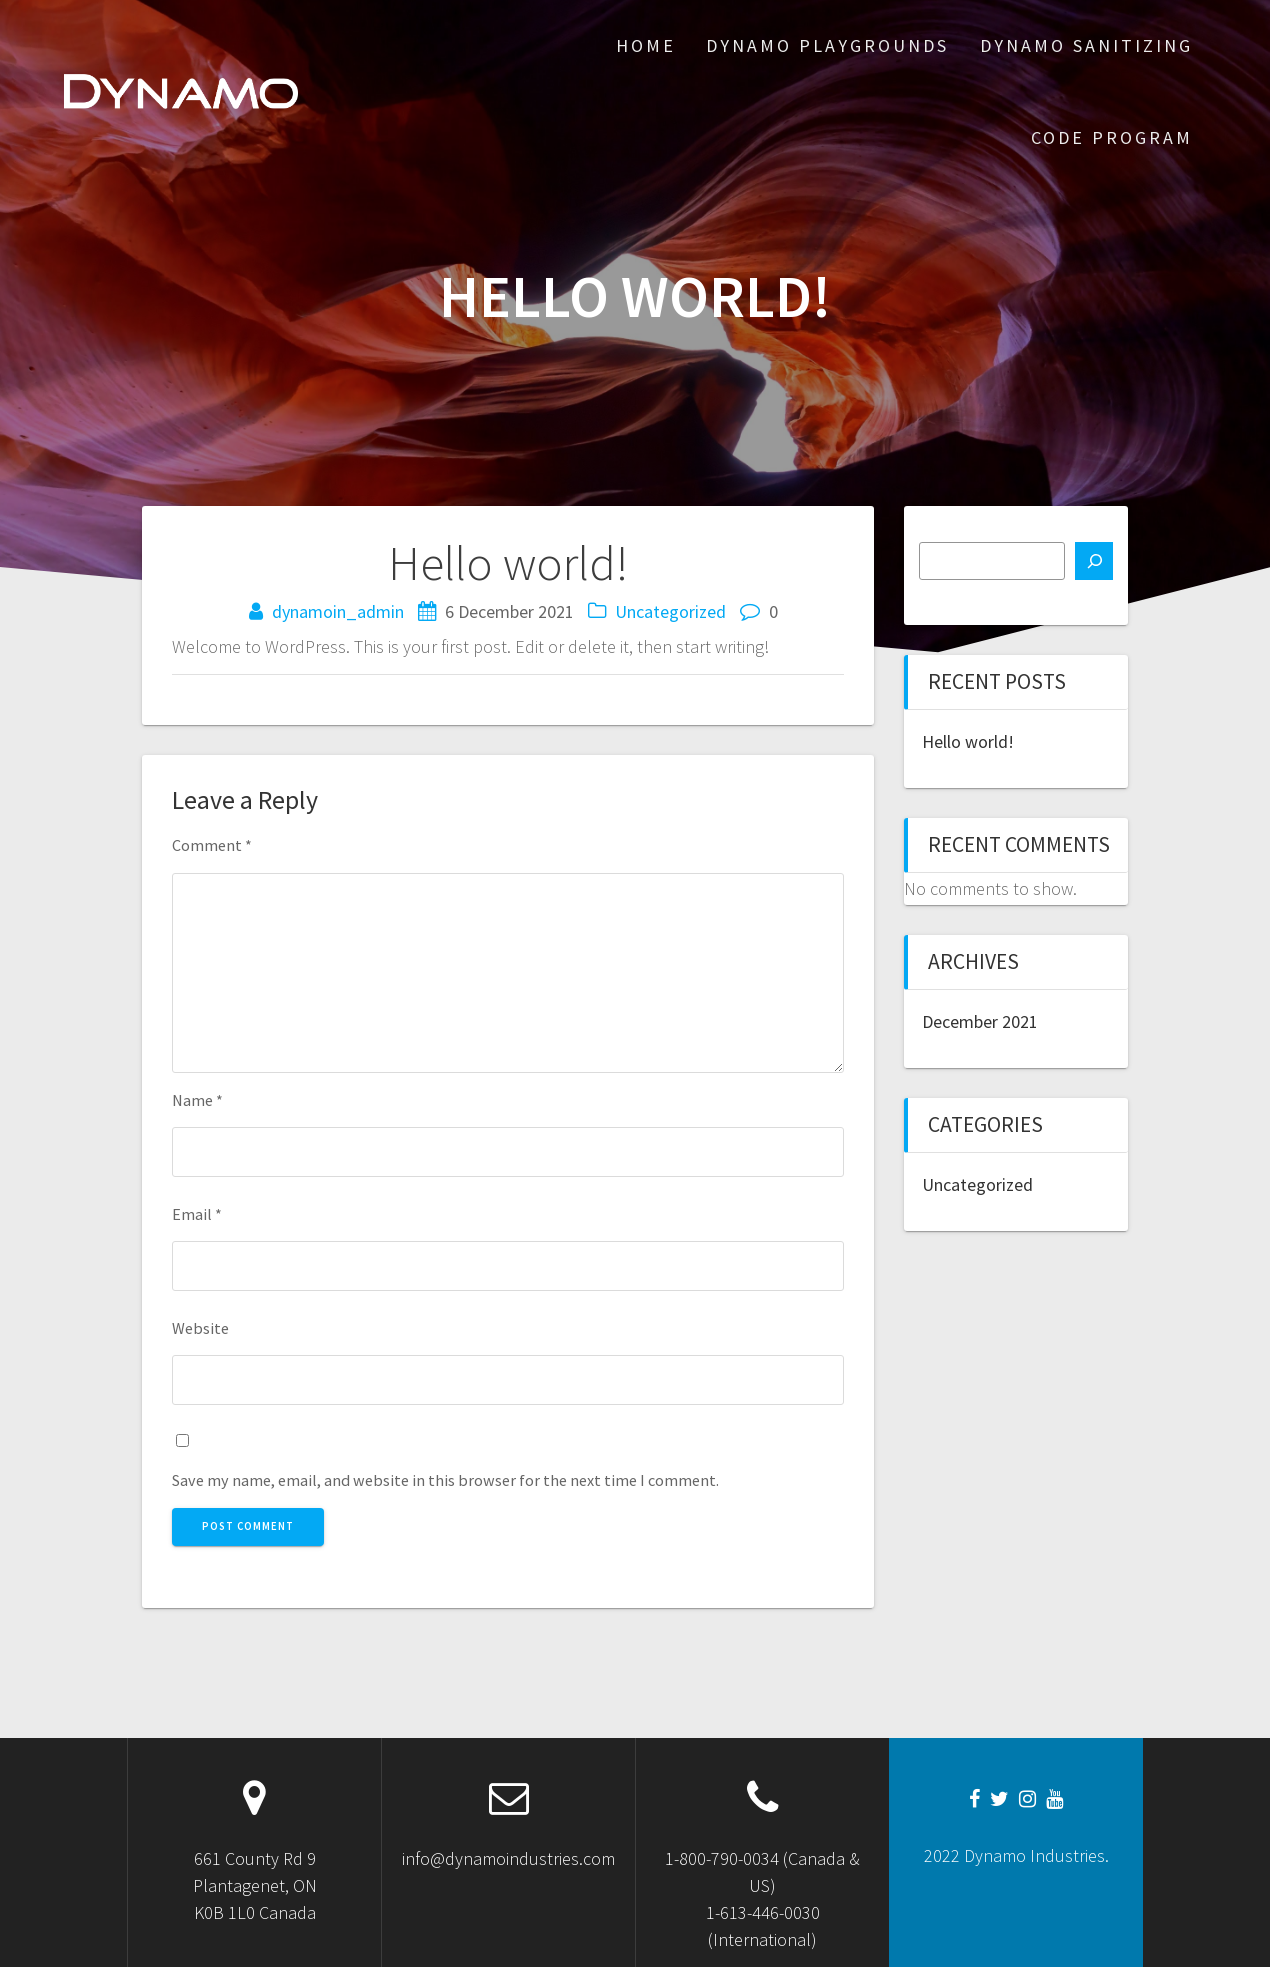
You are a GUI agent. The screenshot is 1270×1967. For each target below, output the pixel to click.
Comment (212, 845)
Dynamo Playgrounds (827, 45)
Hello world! (968, 741)
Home (646, 45)
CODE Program (1112, 137)
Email (197, 1214)
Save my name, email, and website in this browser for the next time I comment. (445, 1480)
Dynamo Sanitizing (1086, 45)
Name (197, 1100)
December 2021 (980, 1021)
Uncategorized (670, 611)
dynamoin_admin (338, 611)
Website (200, 1328)
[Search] (1094, 561)
